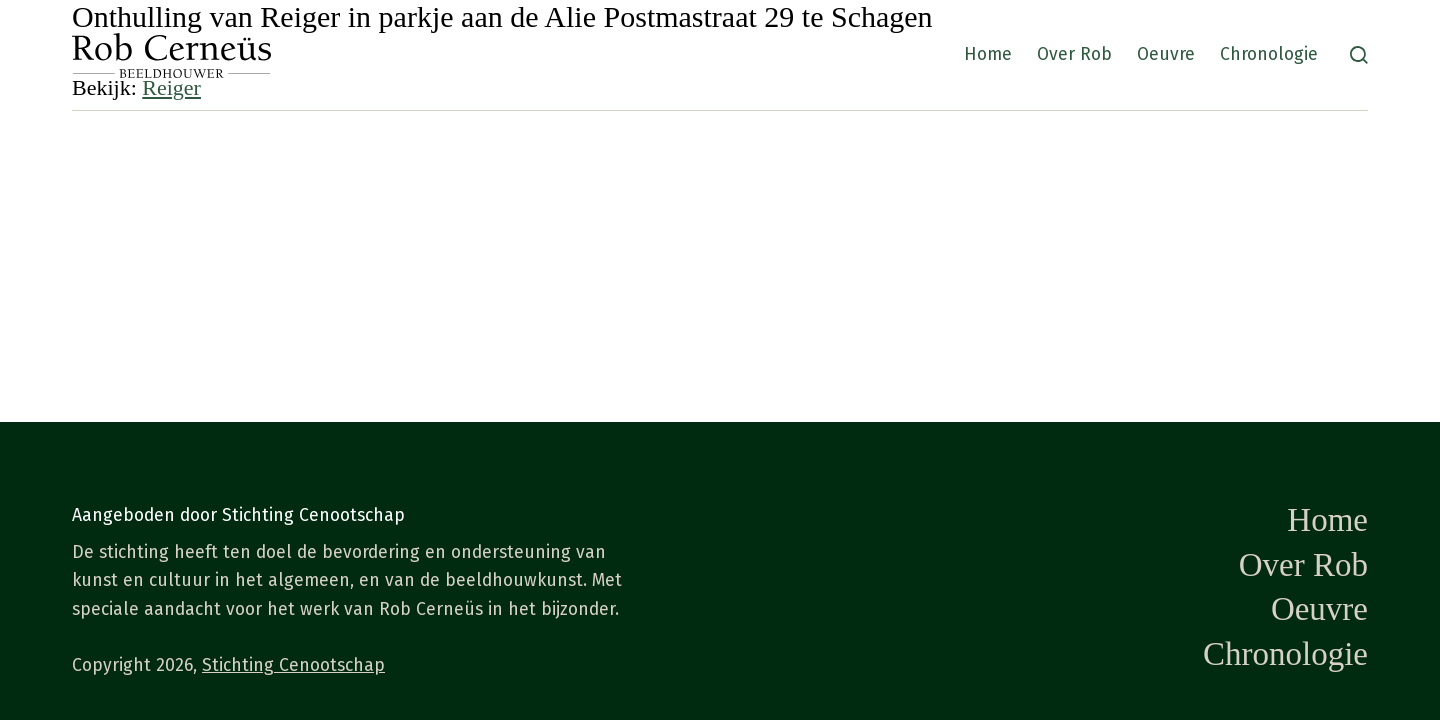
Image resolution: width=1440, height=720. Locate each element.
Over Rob (1074, 54)
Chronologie (1269, 54)
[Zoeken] (1359, 55)
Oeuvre (1166, 54)
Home (988, 54)
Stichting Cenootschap (293, 665)
